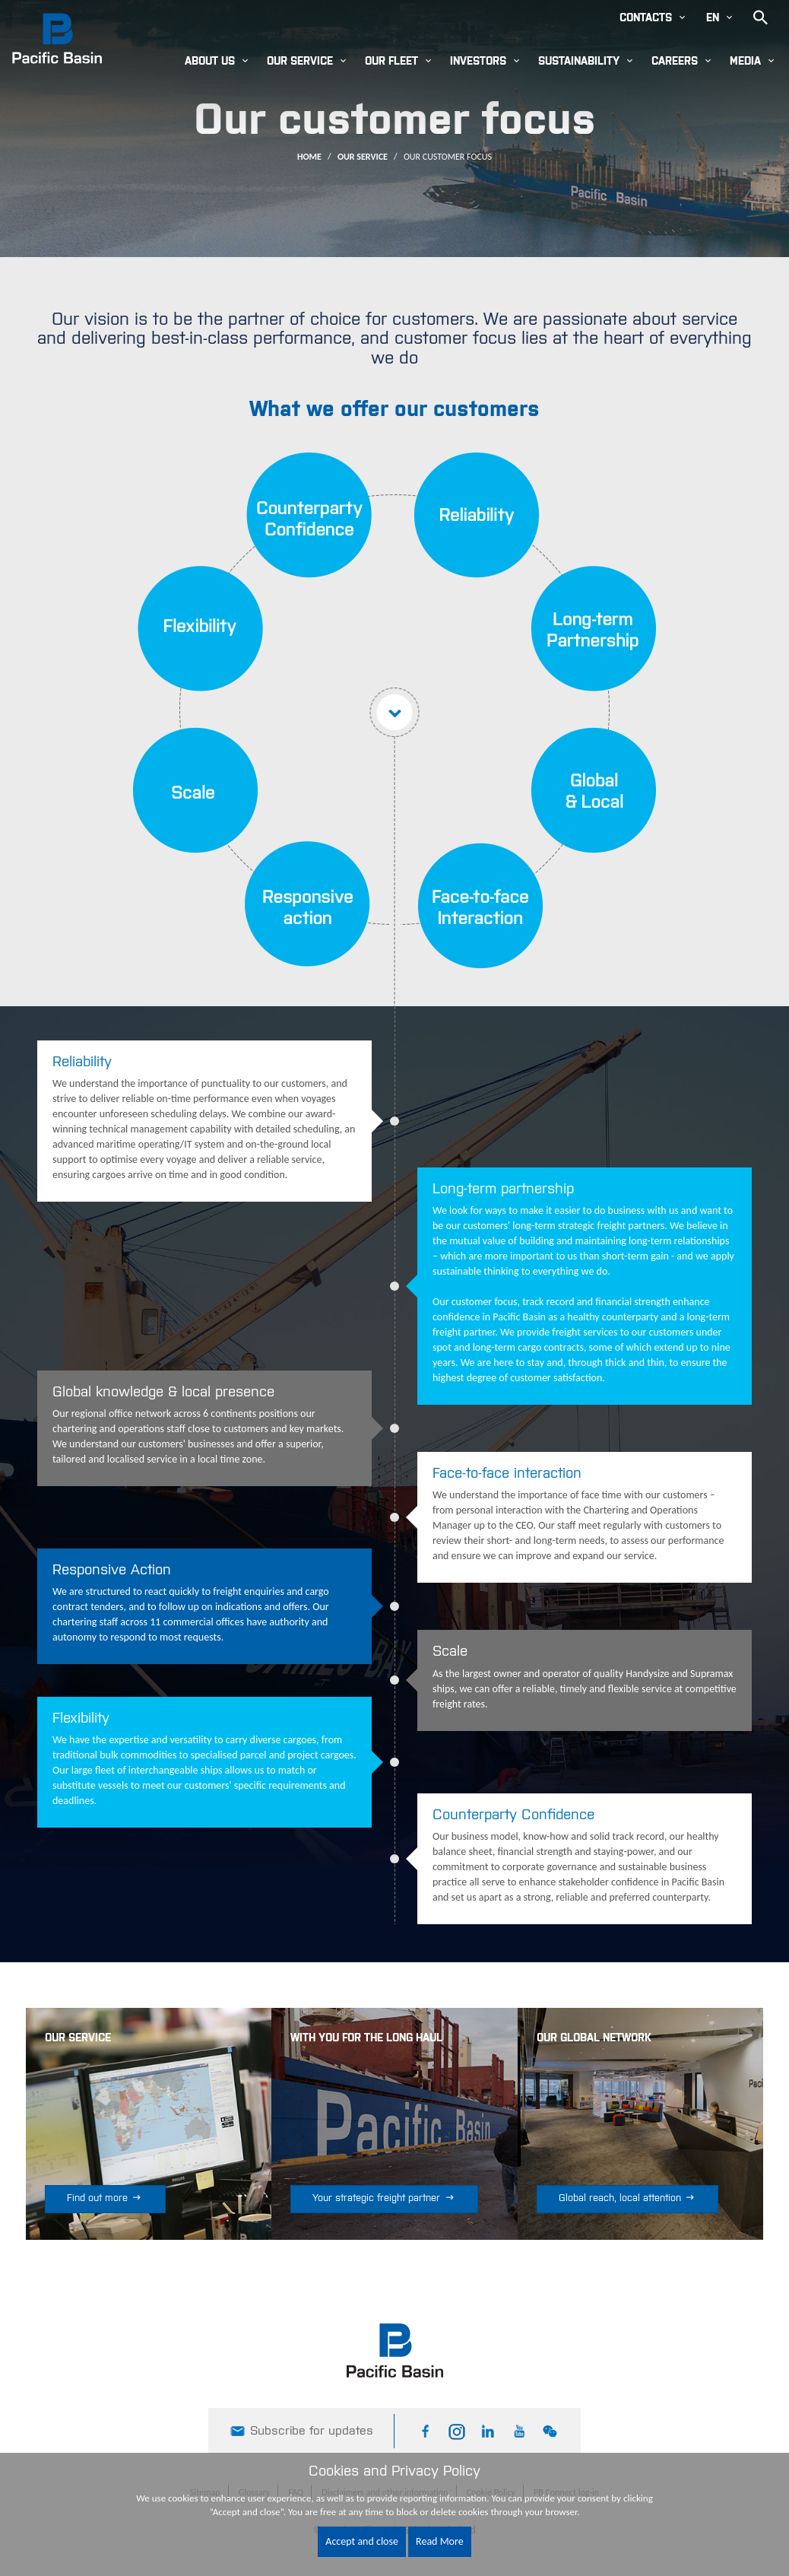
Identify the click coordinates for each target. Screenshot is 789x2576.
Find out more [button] (105, 2198)
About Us (210, 61)
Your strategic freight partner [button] (384, 2198)
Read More (440, 2541)
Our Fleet (391, 61)
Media (745, 61)
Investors (478, 61)
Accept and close (361, 2541)
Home (309, 156)
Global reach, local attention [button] (628, 2198)
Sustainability (578, 61)
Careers (674, 61)
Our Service (300, 61)
